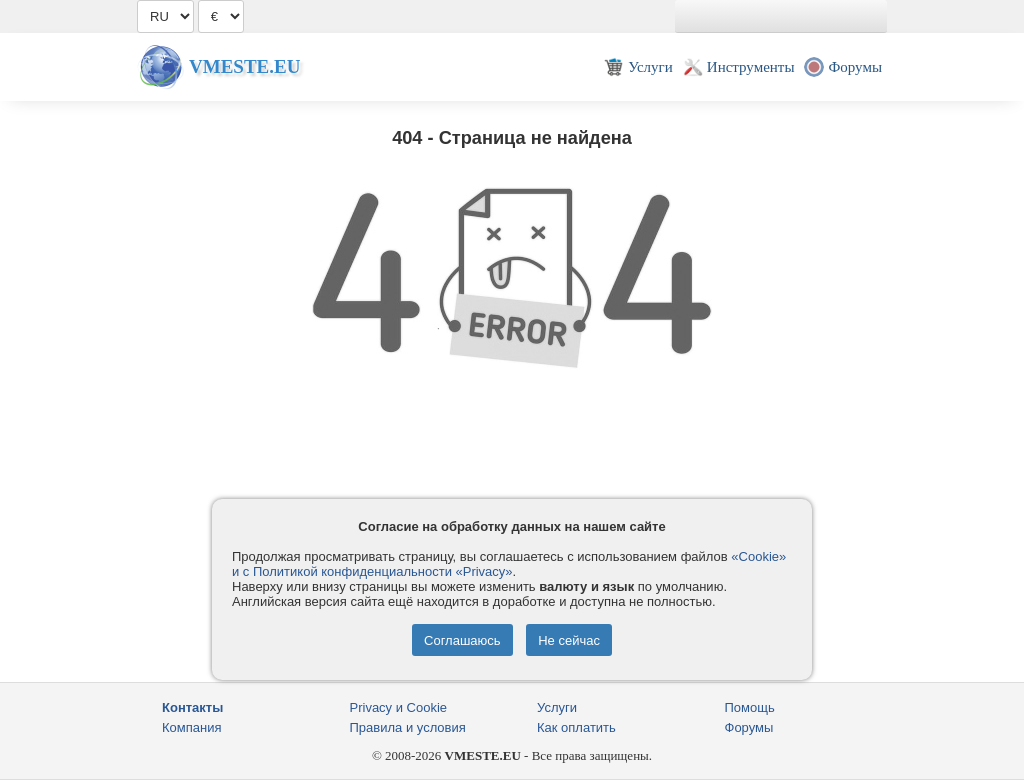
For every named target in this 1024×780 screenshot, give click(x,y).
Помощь (750, 707)
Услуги (557, 707)
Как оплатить (576, 727)
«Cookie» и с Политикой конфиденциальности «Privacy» (509, 564)
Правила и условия (408, 727)
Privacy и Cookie (399, 707)
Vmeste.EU (244, 66)
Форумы (749, 727)
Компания (192, 727)
